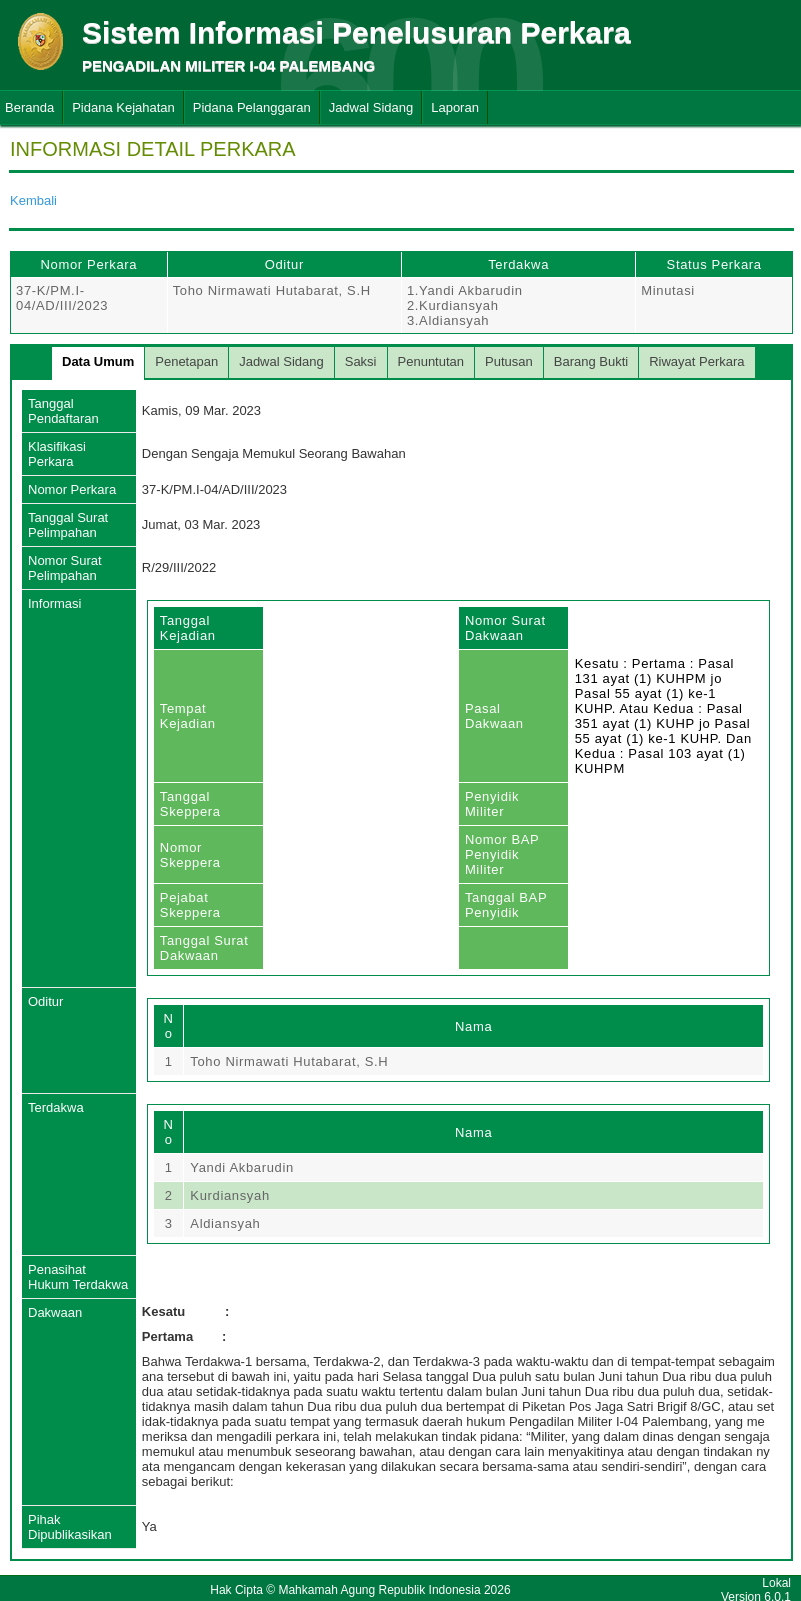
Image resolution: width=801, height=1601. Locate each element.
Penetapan (186, 361)
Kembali (33, 200)
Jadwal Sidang (371, 107)
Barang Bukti (591, 361)
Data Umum (98, 361)
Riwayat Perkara (696, 361)
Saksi (361, 361)
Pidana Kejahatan (123, 107)
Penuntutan (431, 361)
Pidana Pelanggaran (252, 107)
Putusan (509, 361)
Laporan (455, 107)
